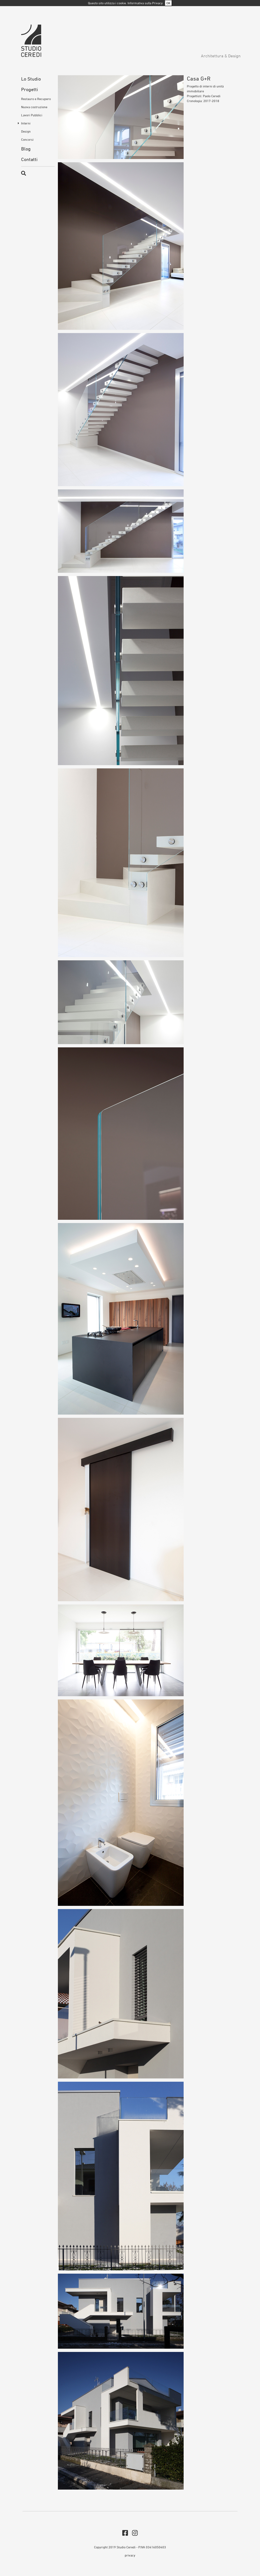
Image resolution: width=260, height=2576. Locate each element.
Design (26, 131)
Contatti (29, 159)
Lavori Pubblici (31, 115)
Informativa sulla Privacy (145, 3)
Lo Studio (31, 79)
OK (168, 3)
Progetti (29, 89)
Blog (26, 148)
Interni (25, 123)
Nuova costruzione (34, 107)
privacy (130, 2555)
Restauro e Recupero (36, 99)
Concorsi (27, 139)
